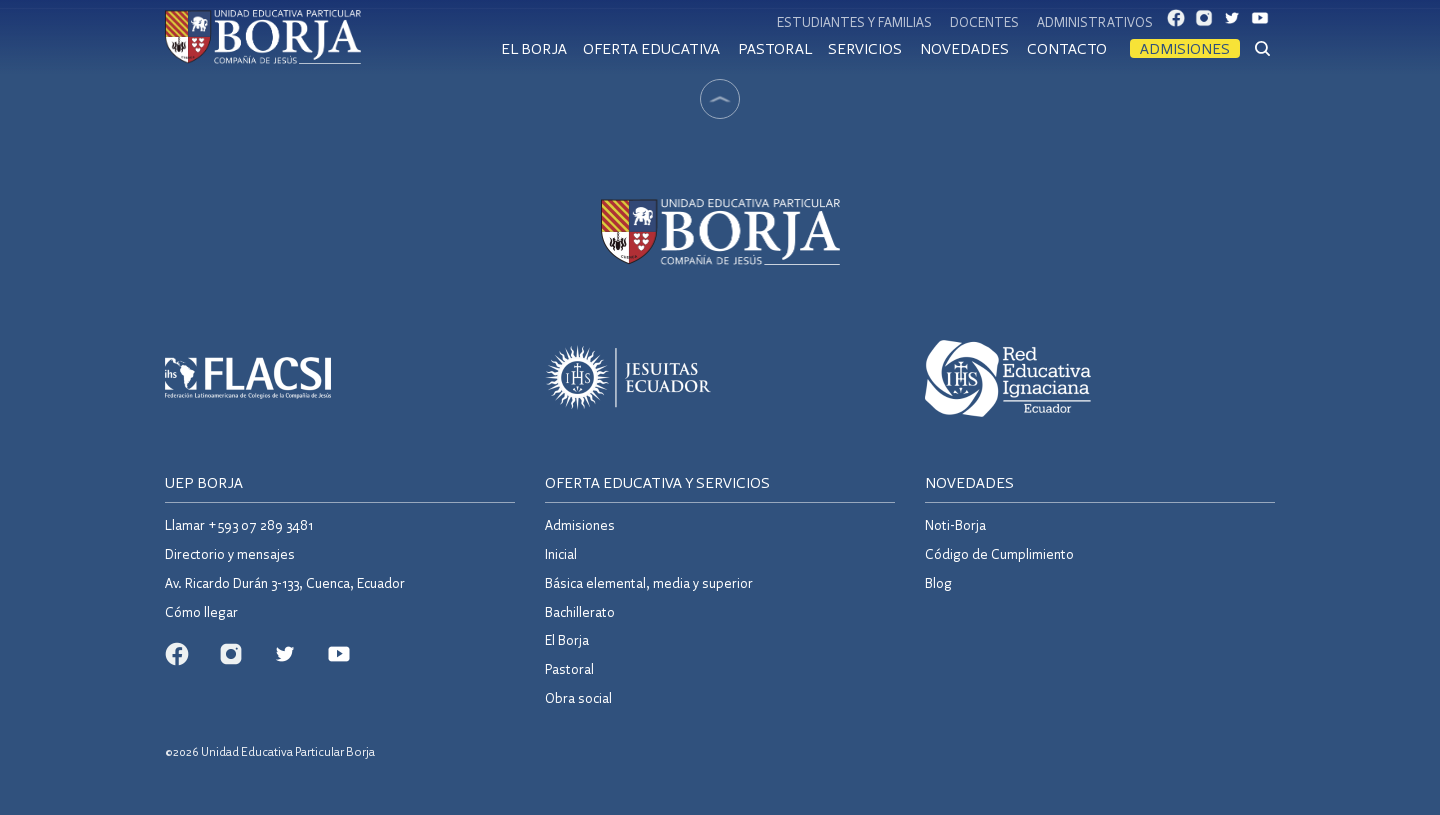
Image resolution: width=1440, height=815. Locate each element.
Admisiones (1185, 48)
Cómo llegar (201, 611)
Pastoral (775, 48)
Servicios (865, 48)
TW (1238, 22)
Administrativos (1095, 21)
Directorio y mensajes (230, 553)
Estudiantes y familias (854, 21)
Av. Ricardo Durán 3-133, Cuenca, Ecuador (285, 582)
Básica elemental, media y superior (649, 582)
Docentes (984, 21)
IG (1210, 22)
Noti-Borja (955, 524)
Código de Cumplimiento (999, 553)
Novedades (964, 48)
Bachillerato (580, 611)
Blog (938, 582)
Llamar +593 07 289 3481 (239, 524)
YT (1266, 22)
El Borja (534, 48)
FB (1182, 22)
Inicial (561, 553)
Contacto (1067, 48)
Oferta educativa (651, 48)
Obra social (578, 697)
